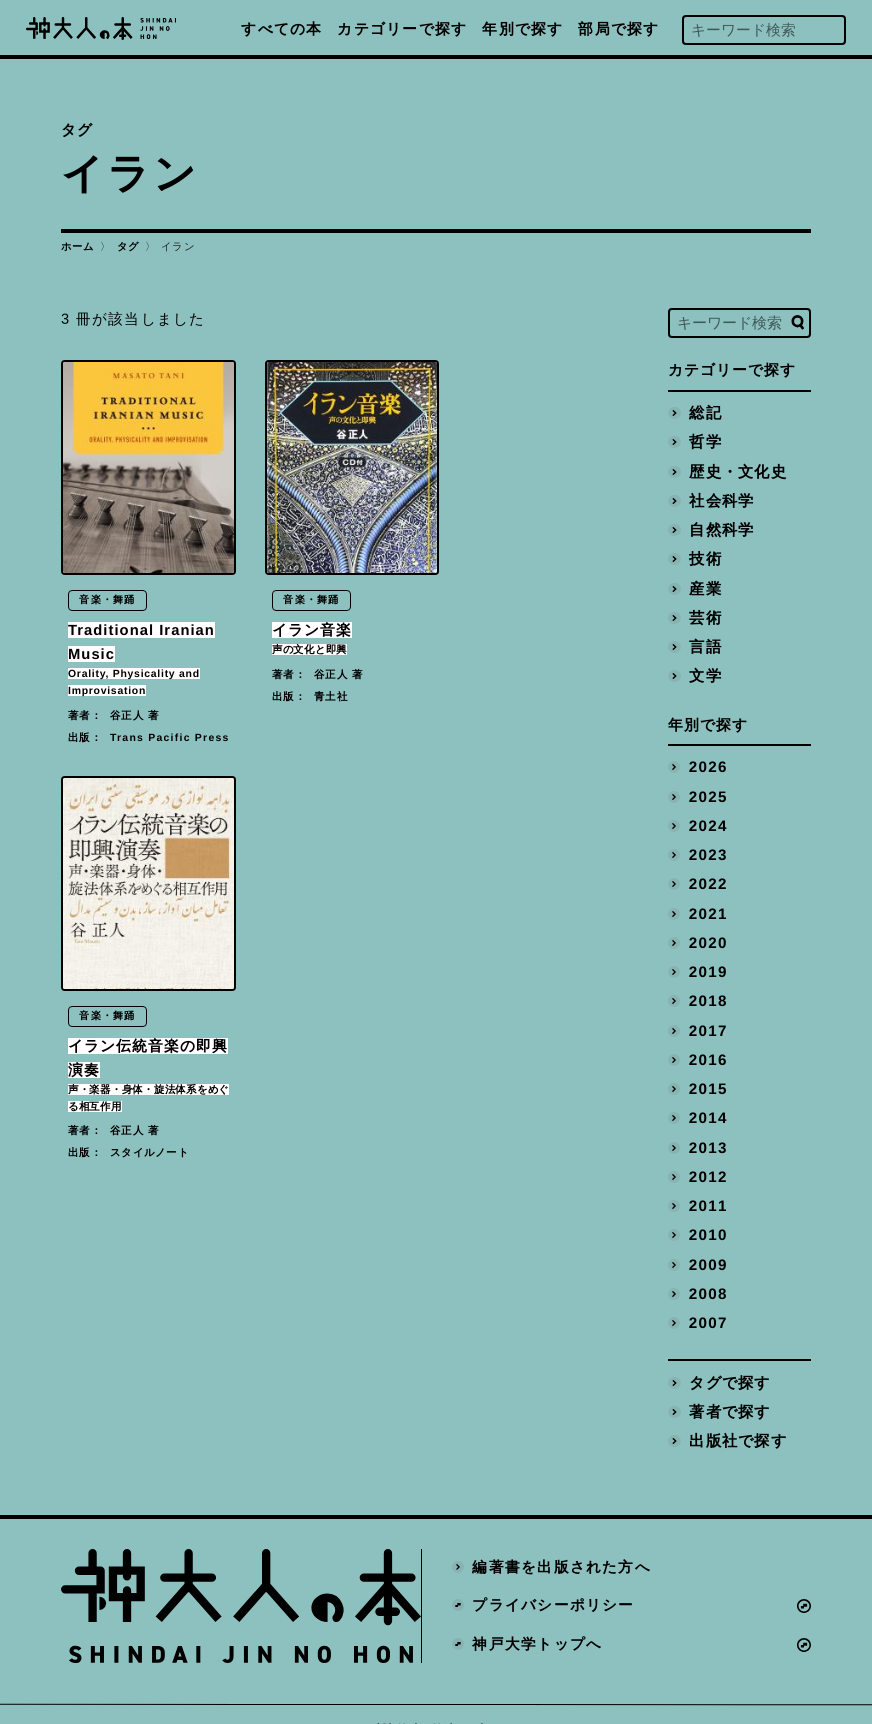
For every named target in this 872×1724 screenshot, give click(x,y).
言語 (704, 641)
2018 (707, 986)
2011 (707, 1185)
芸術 (704, 612)
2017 (707, 1015)
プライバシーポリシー (553, 1579)
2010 (707, 1214)
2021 (707, 901)
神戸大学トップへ (537, 1618)
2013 (707, 1128)
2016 (707, 1043)
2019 (707, 958)
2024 (707, 816)
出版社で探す (737, 1414)
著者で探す (728, 1386)
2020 (707, 929)
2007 (707, 1299)
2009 (707, 1242)
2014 (707, 1100)
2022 (707, 873)
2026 (707, 759)
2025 (707, 787)
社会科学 (720, 499)
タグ (128, 246)
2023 (707, 844)
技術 (704, 555)
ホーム (78, 246)
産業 (704, 584)
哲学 (704, 442)
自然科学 (720, 527)
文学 (704, 669)
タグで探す (728, 1357)
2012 (707, 1157)
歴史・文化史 (737, 470)
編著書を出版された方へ (561, 1540)
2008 (707, 1270)
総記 (704, 413)
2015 (707, 1071)
